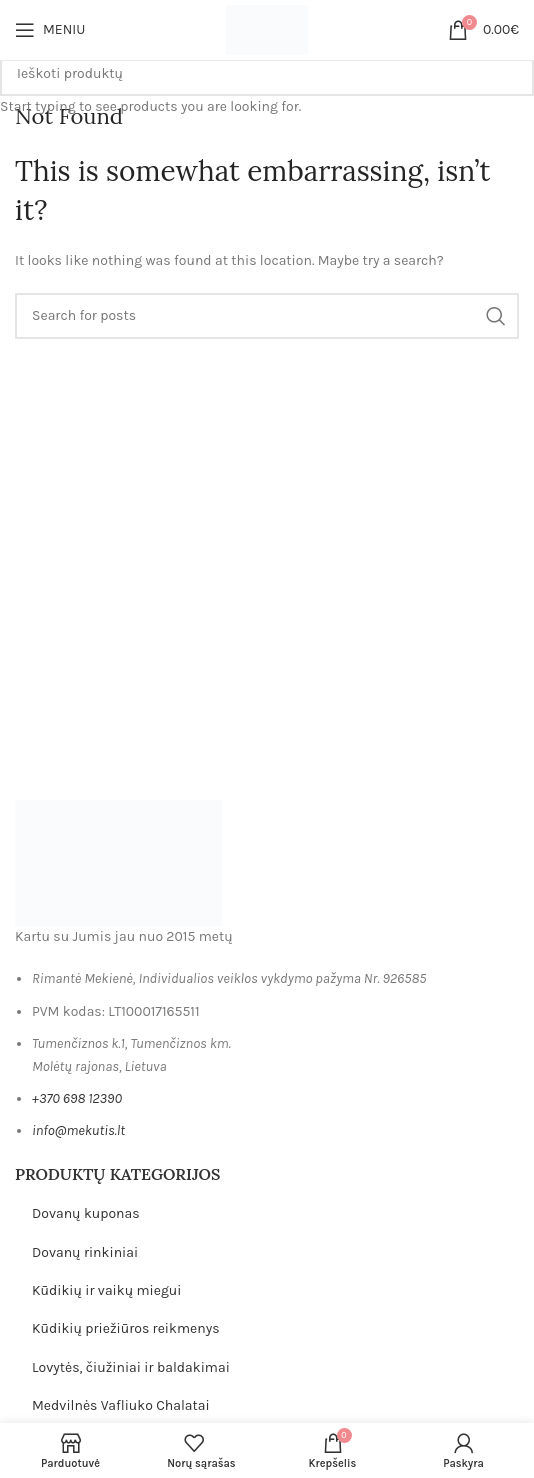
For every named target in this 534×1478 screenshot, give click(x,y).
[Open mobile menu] (50, 30)
